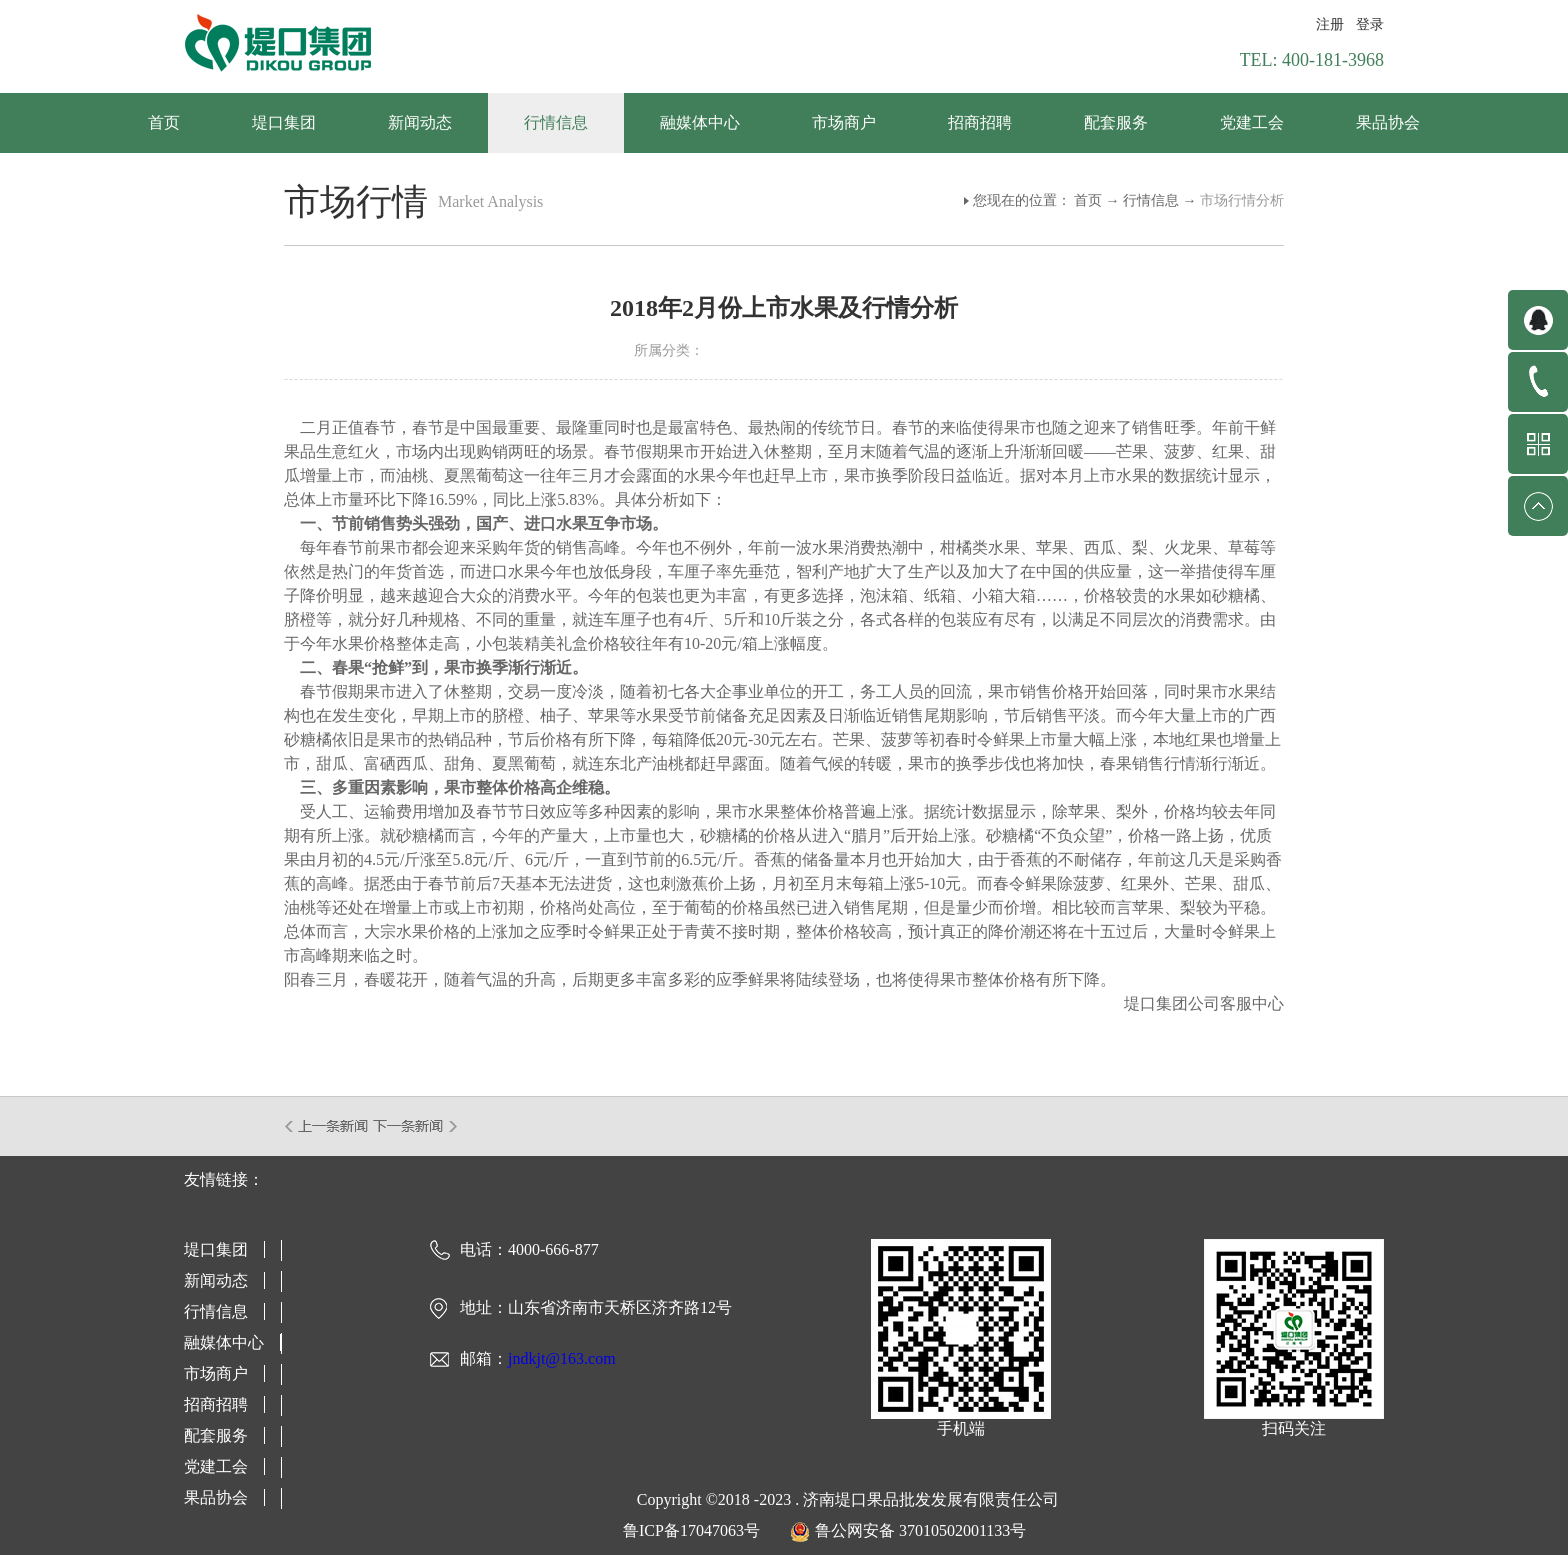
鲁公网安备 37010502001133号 (920, 1530)
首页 (164, 122)
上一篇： (327, 1126)
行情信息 (1151, 200)
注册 (1330, 24)
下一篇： (415, 1126)
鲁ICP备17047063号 (691, 1530)
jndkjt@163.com (562, 1358)
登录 (1370, 24)
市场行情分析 (1242, 200)
